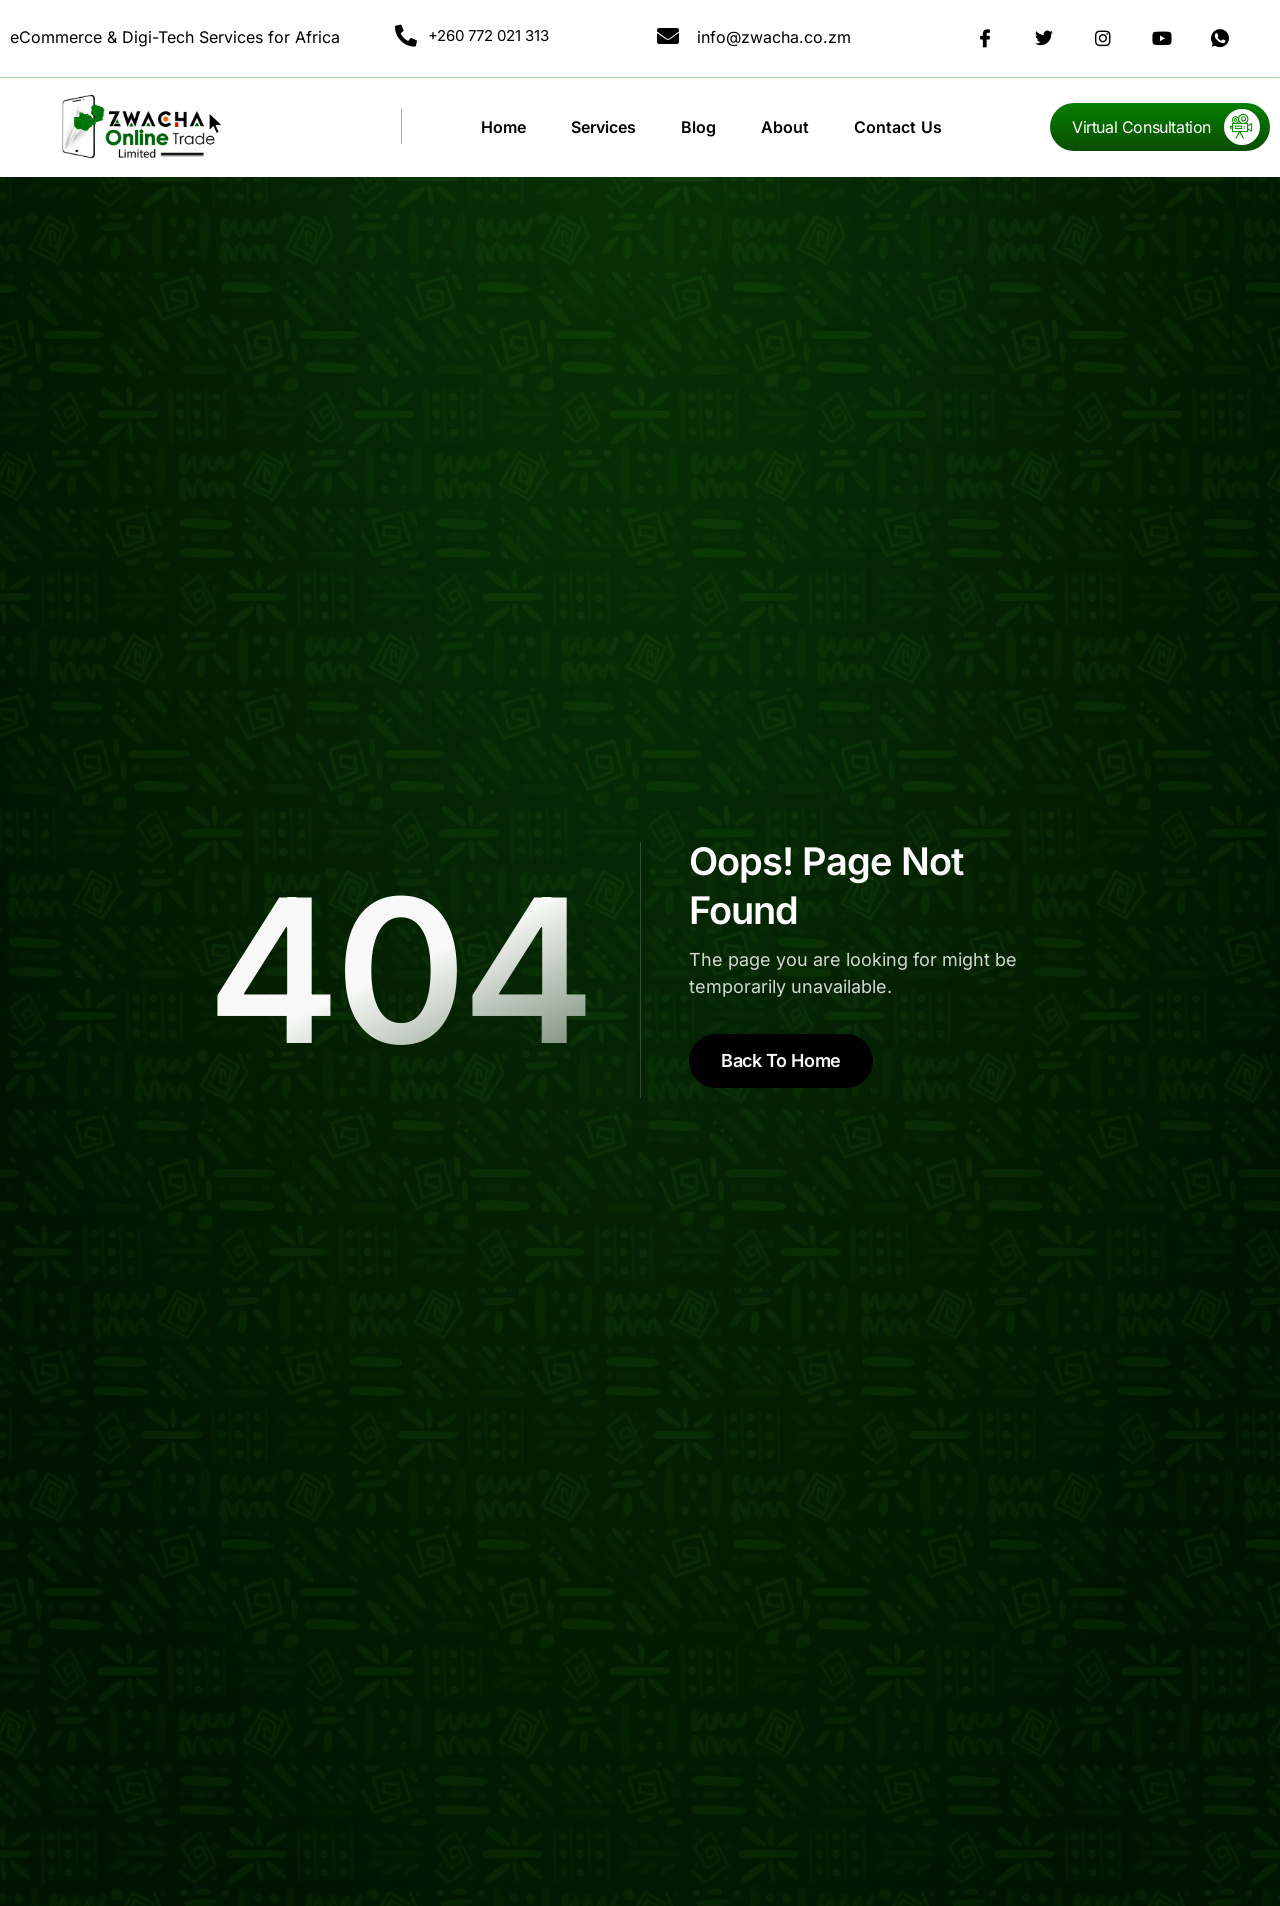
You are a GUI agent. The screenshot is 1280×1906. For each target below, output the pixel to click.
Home (503, 127)
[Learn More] (1160, 127)
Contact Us (898, 127)
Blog (698, 127)
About (785, 127)
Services (603, 127)
